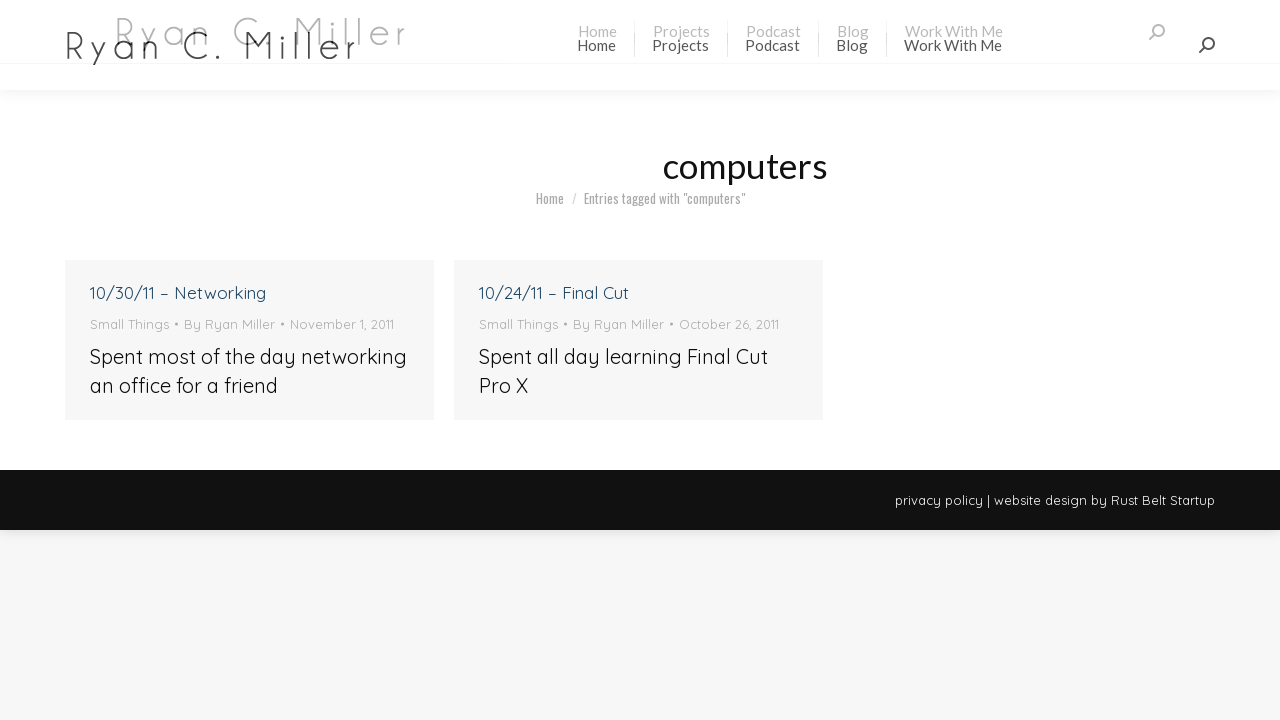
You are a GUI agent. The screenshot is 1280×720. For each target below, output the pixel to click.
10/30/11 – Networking (178, 292)
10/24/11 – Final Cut (554, 292)
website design (1040, 500)
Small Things (129, 324)
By (229, 324)
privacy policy (939, 500)
